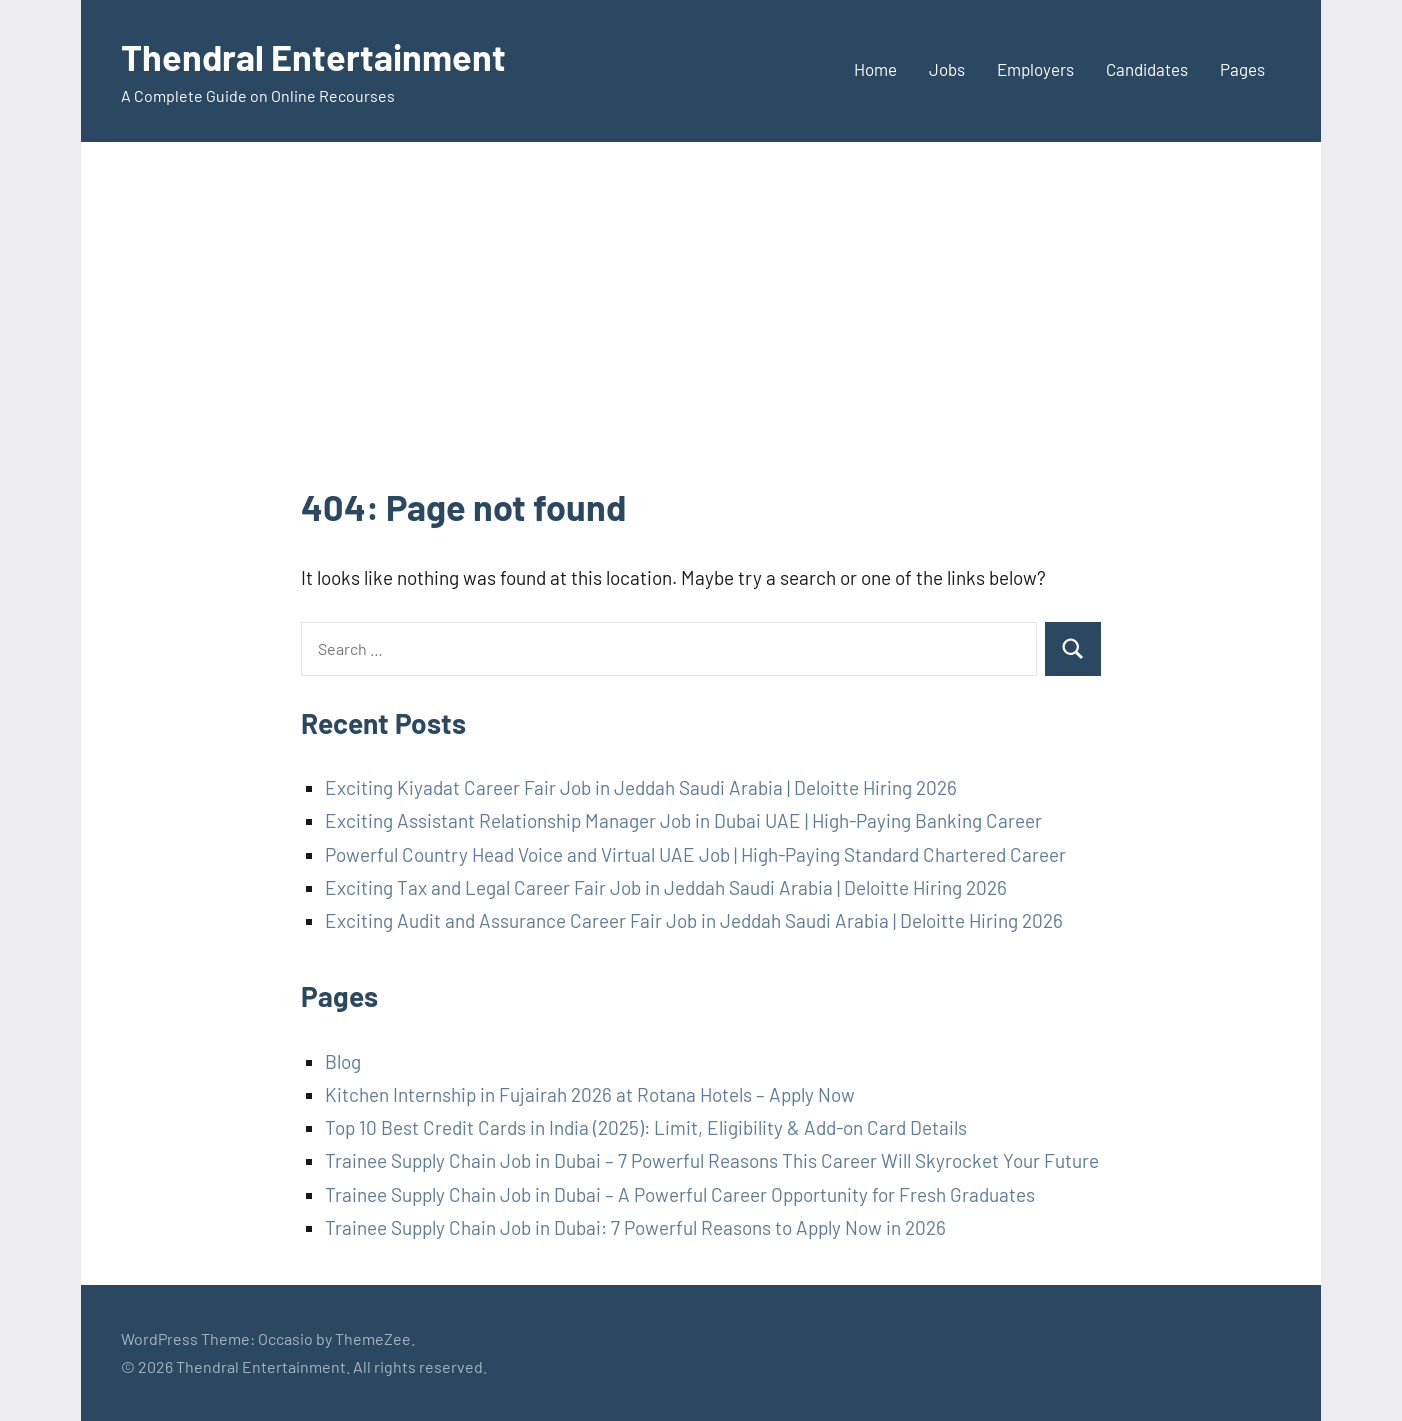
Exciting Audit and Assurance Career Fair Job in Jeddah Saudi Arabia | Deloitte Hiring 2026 (694, 920)
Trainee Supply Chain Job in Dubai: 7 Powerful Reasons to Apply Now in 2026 (635, 1227)
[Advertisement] (701, 332)
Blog (343, 1061)
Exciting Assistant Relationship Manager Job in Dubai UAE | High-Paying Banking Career (683, 820)
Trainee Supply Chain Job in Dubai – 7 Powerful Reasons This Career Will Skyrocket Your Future (712, 1160)
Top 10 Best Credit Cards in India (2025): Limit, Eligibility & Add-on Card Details (646, 1127)
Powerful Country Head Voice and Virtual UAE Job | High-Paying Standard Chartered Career (695, 854)
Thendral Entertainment (313, 56)
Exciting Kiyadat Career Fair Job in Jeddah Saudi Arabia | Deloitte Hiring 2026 (641, 787)
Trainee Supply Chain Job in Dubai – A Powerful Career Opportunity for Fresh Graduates (680, 1194)
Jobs (947, 69)
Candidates (1147, 69)
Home (875, 69)
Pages (1242, 69)
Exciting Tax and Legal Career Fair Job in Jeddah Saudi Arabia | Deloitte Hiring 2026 (666, 887)
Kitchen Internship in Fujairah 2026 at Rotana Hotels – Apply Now (590, 1094)
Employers (1035, 69)
